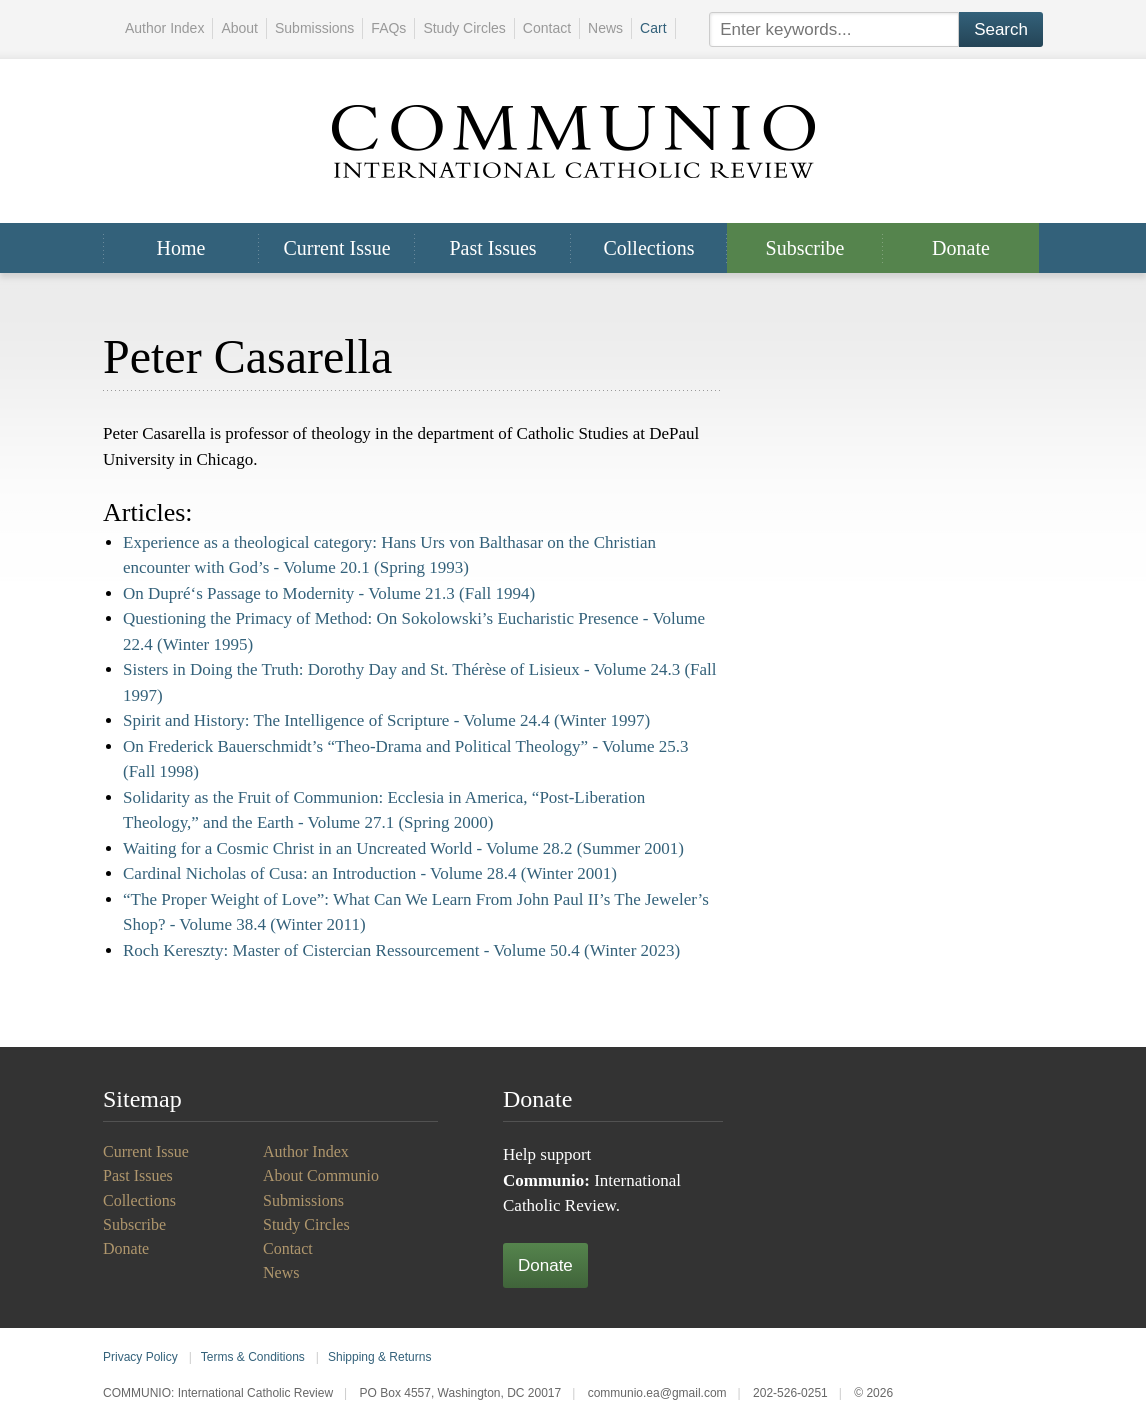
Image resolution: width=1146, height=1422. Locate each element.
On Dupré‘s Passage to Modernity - (329, 593)
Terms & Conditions (253, 1357)
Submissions (314, 28)
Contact (547, 28)
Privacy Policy (140, 1357)
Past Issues (492, 248)
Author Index (164, 28)
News (605, 28)
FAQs (388, 28)
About (239, 28)
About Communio (321, 1175)
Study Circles (464, 28)
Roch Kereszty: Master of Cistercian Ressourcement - (401, 950)
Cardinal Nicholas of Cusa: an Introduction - (370, 873)
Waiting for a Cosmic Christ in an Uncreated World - (403, 848)
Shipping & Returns (379, 1357)
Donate (961, 248)
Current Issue (336, 248)
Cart (653, 28)
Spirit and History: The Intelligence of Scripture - (386, 720)
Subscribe (805, 248)
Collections (648, 248)
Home (181, 248)
